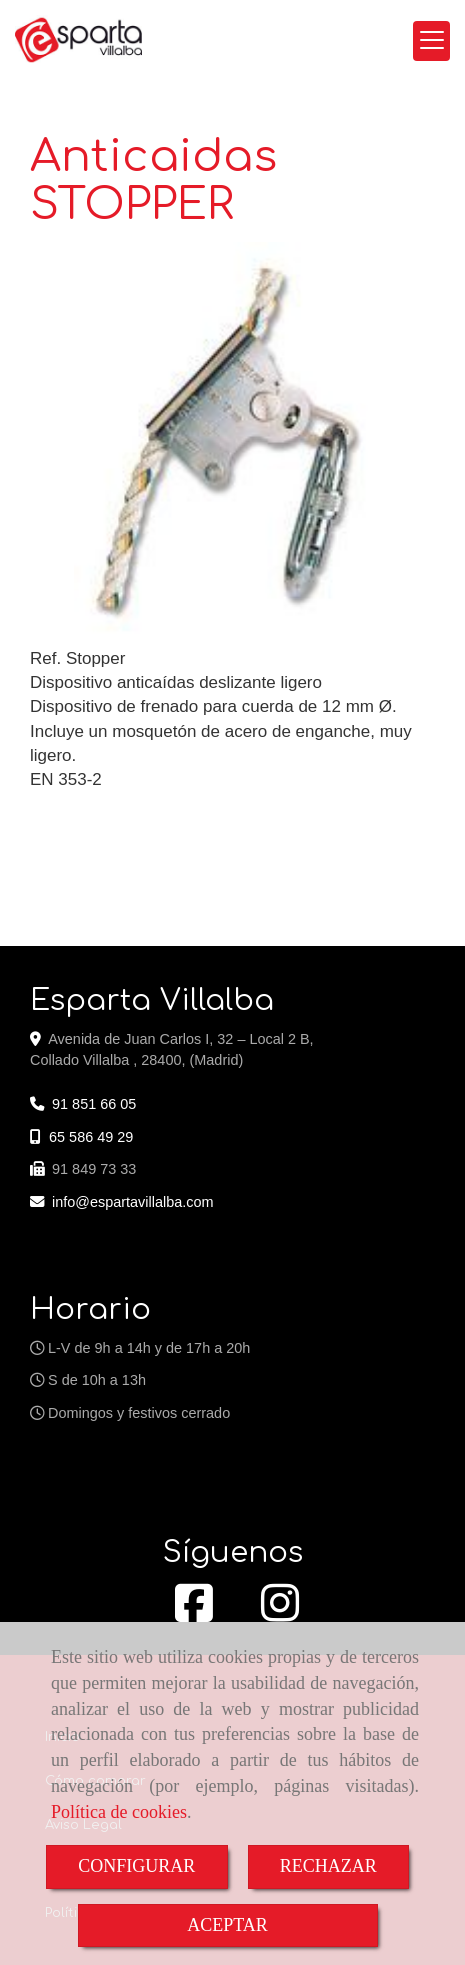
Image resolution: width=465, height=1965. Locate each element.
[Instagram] (280, 1614)
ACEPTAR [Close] (227, 1925)
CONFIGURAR (136, 1866)
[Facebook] (194, 1614)
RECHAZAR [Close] (328, 1866)
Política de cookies (119, 1812)
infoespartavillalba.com (133, 1202)
